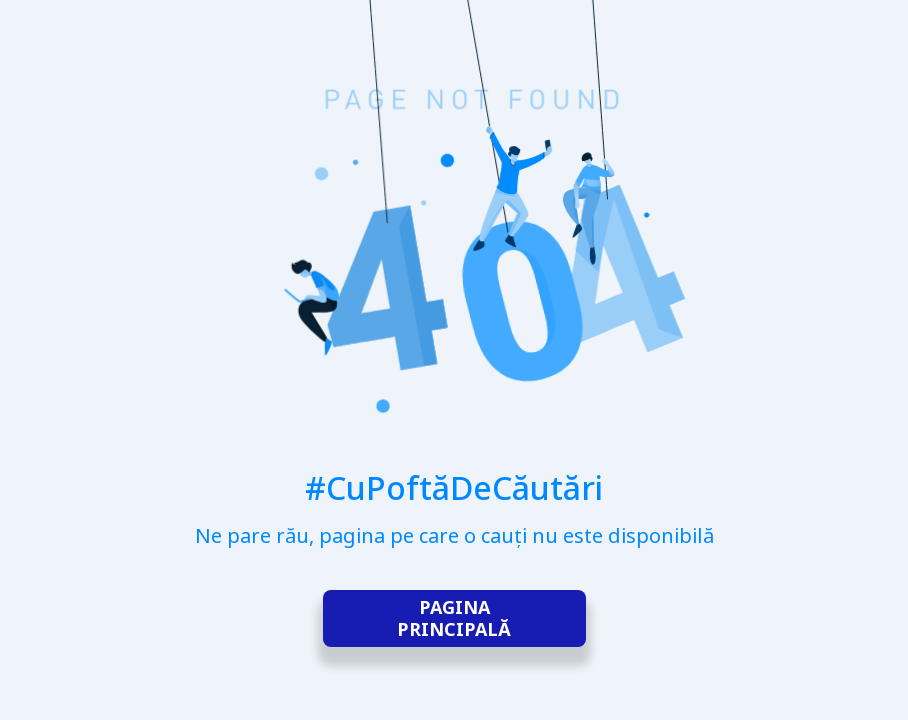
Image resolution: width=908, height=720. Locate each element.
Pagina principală (454, 619)
